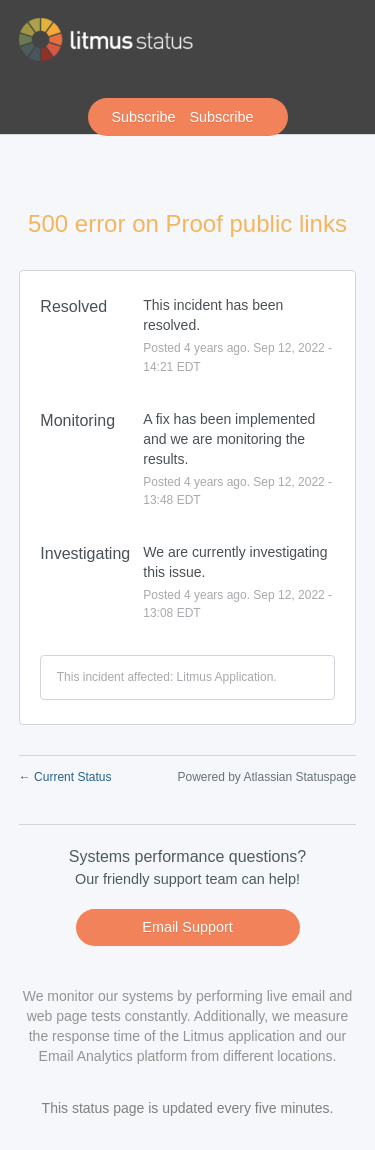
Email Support (187, 927)
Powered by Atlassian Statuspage (266, 777)
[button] (188, 117)
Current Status (65, 777)
